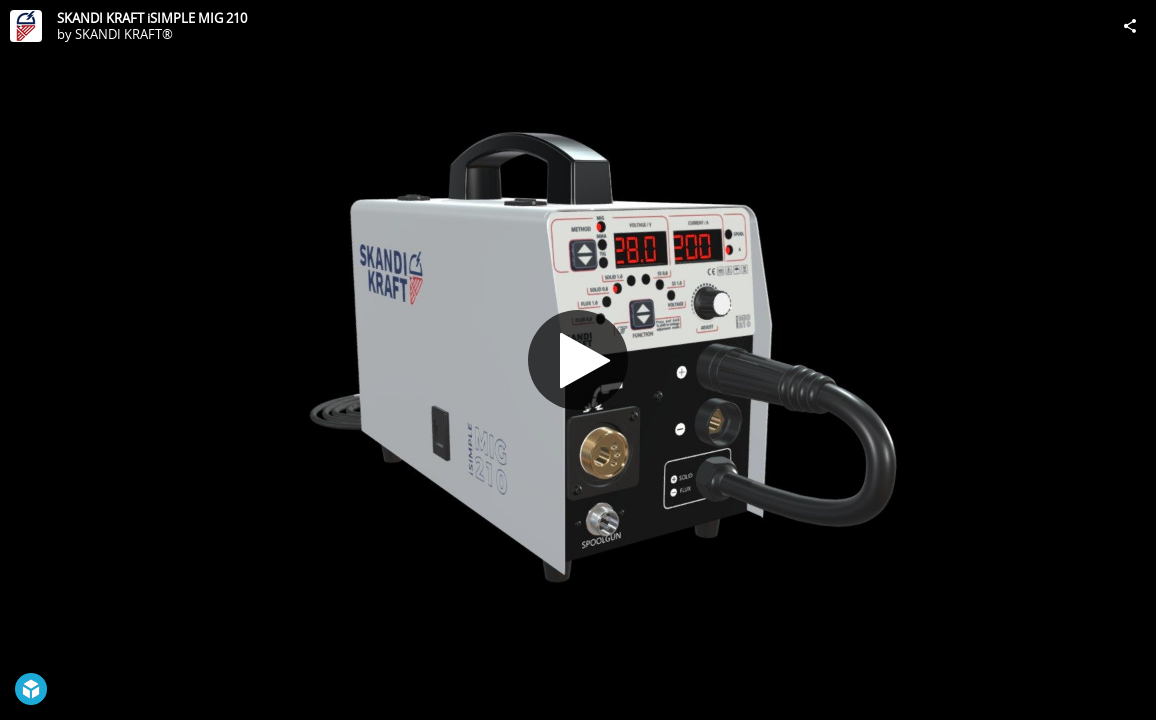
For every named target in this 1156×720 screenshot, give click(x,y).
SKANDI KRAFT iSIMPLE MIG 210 (152, 18)
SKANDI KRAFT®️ (124, 34)
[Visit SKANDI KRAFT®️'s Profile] (26, 26)
